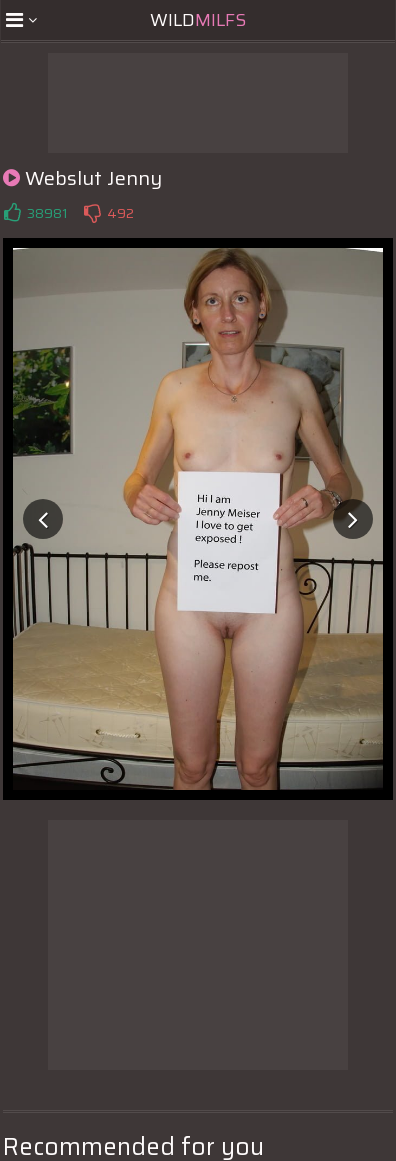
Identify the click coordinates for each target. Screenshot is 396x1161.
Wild (198, 20)
